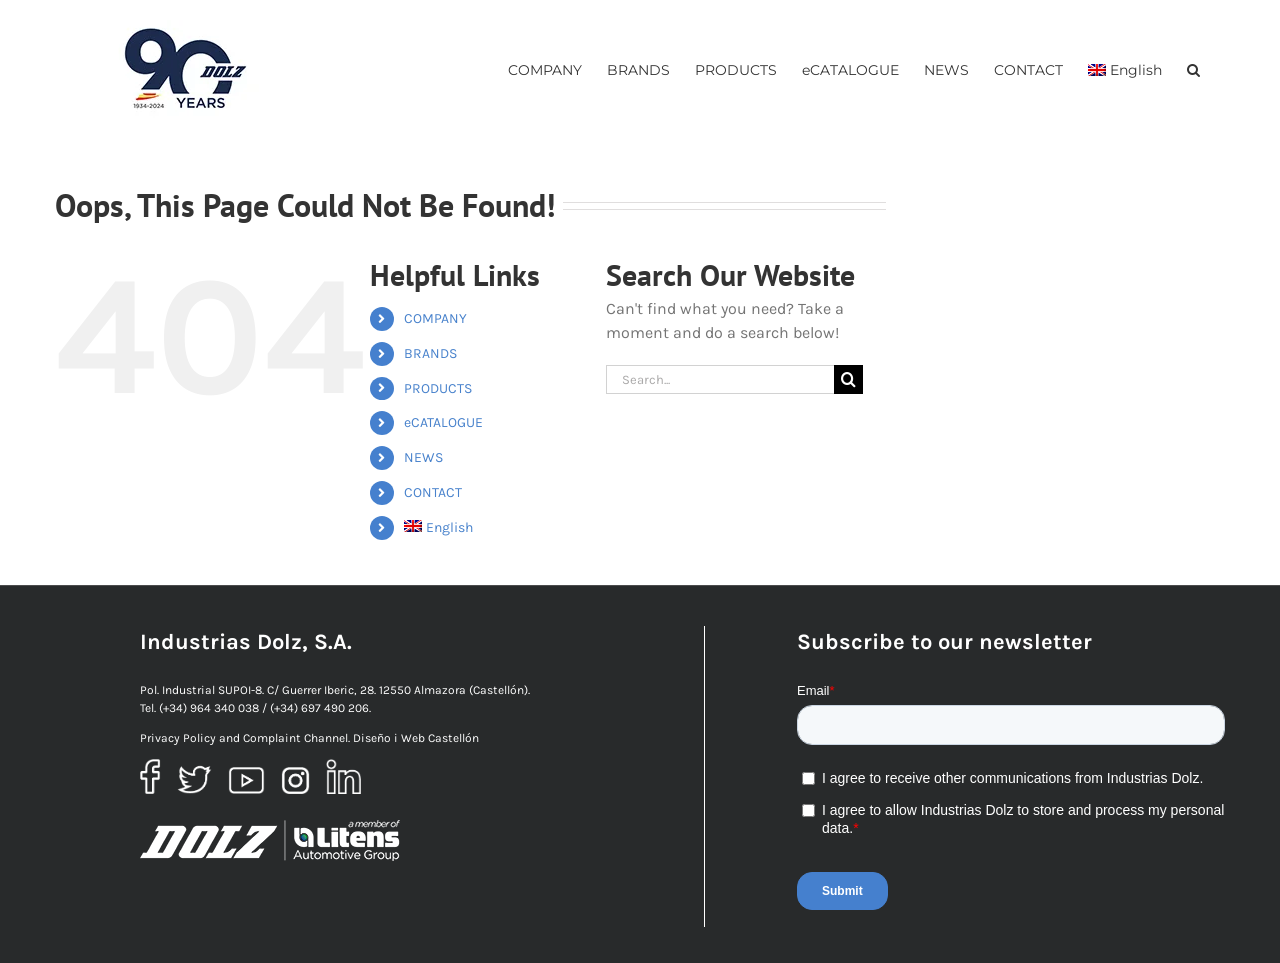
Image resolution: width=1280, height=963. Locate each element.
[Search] (848, 379)
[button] (1193, 69)
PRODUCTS (438, 388)
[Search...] (720, 379)
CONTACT (433, 492)
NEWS (423, 457)
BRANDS (430, 353)
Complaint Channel (295, 738)
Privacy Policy (178, 738)
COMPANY (435, 318)
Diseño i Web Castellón (416, 738)
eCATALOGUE (443, 422)
